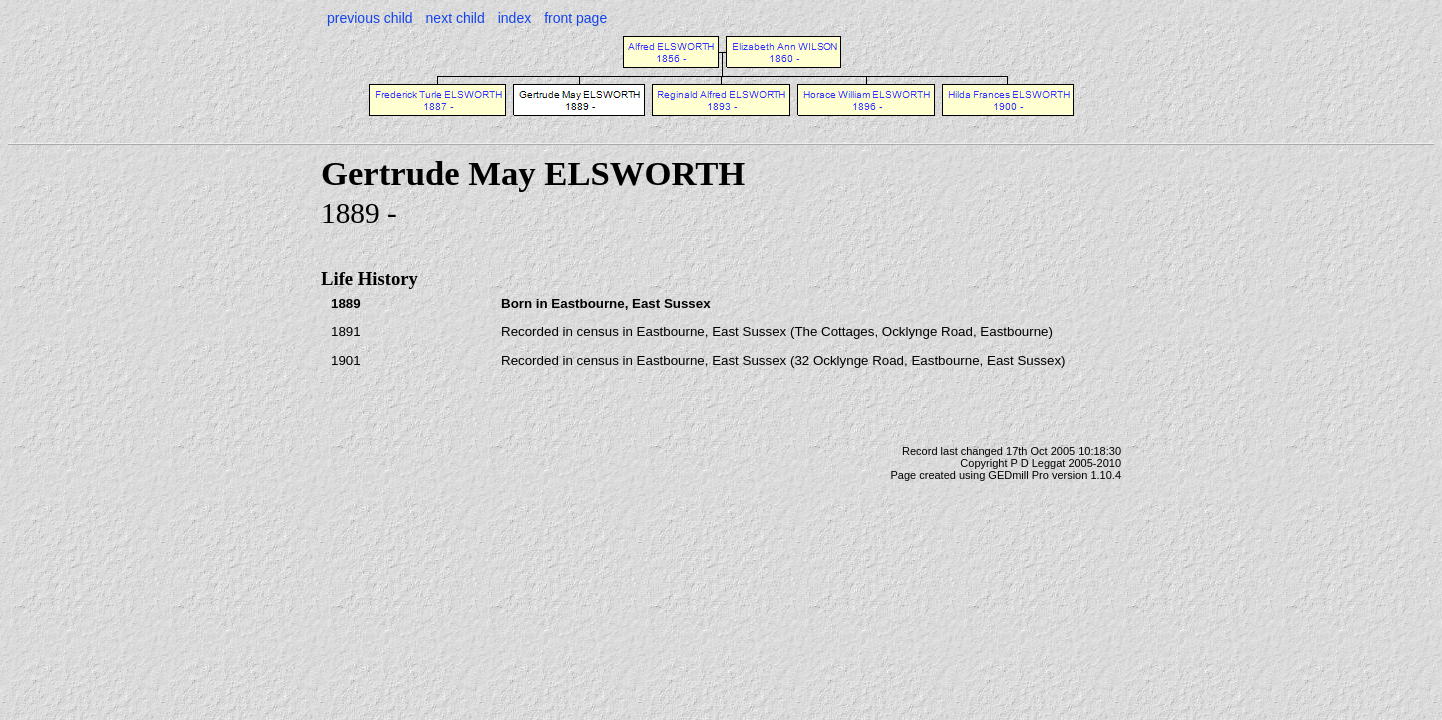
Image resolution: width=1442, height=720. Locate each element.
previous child (370, 18)
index (514, 18)
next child (455, 18)
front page (575, 18)
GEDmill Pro (1018, 475)
